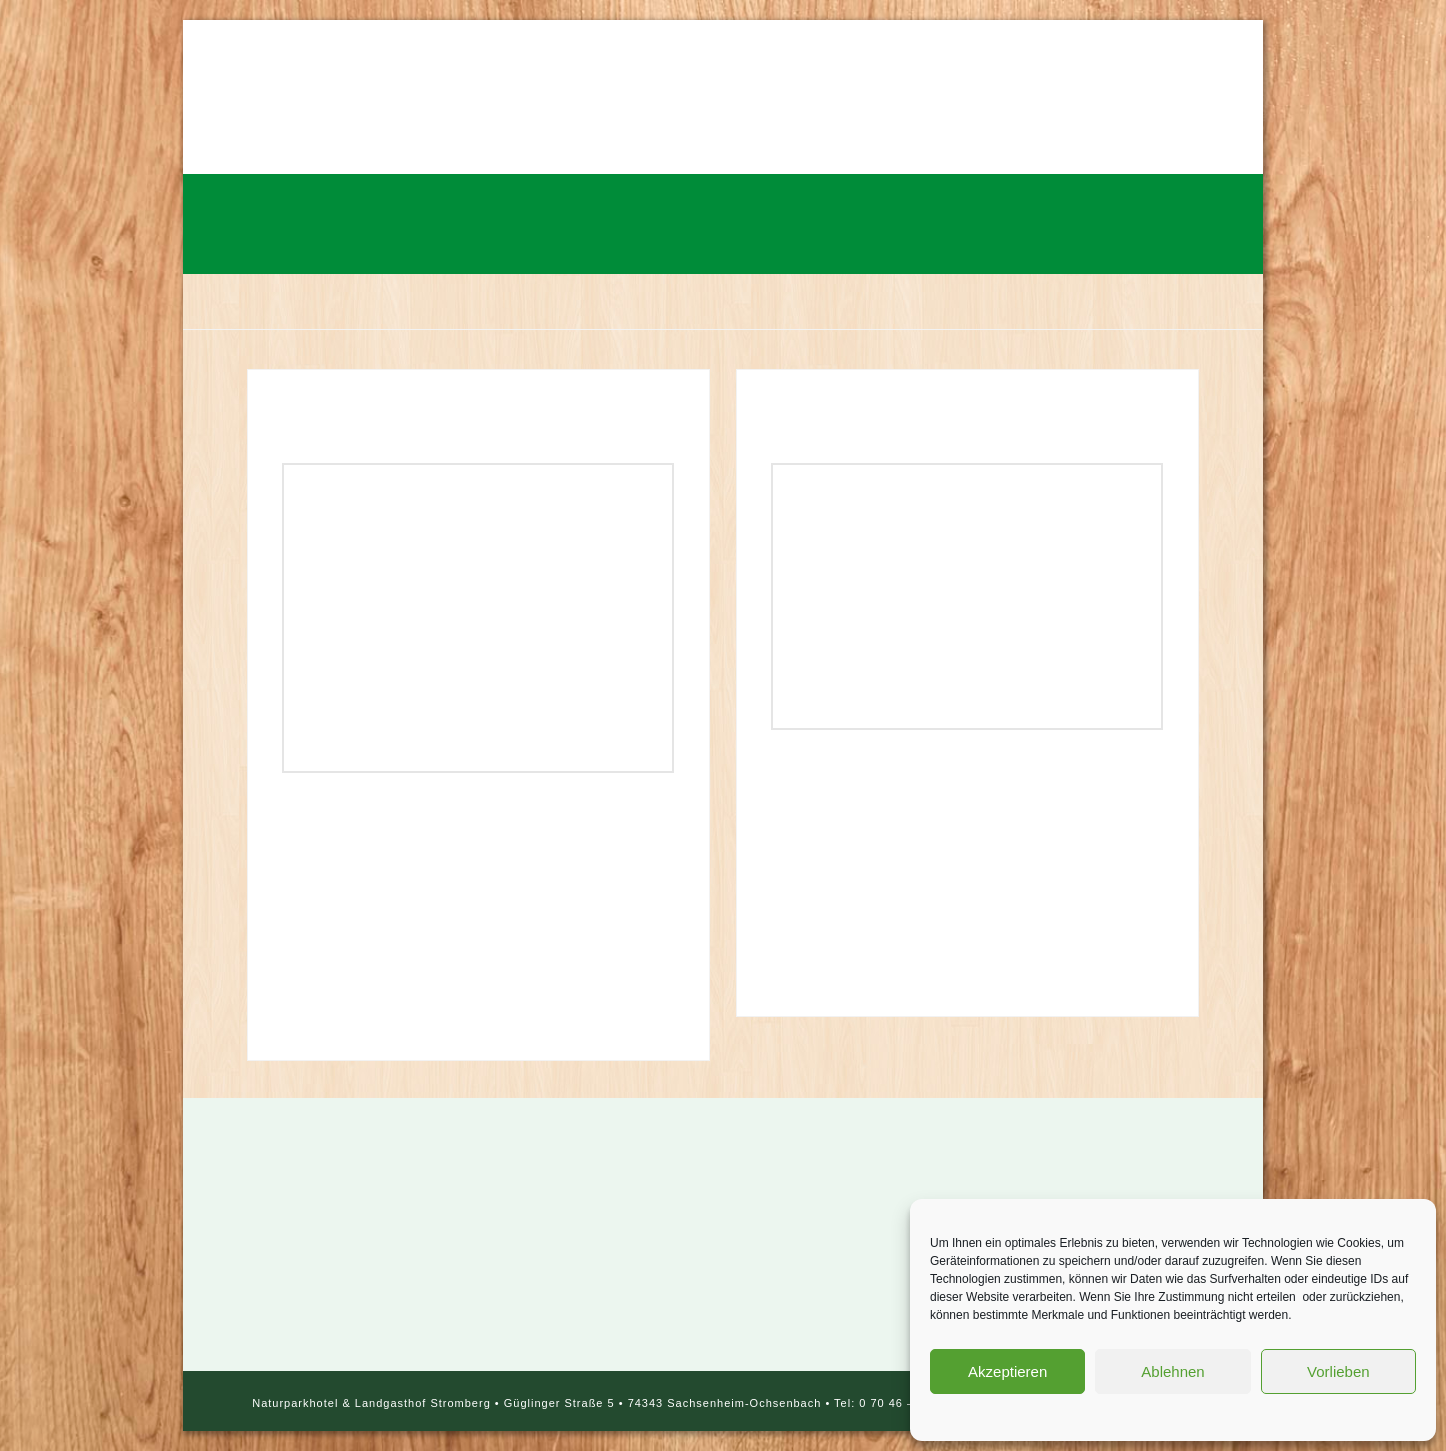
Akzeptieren (1007, 1371)
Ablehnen (1172, 1371)
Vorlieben (1338, 1371)
